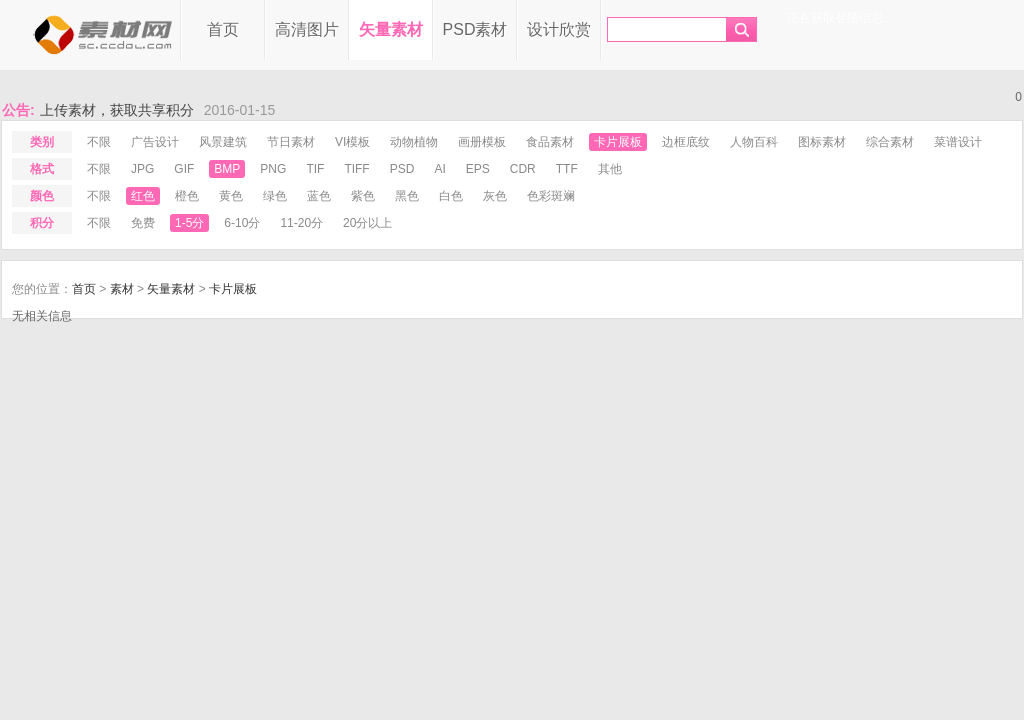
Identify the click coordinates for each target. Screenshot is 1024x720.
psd (402, 169)
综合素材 (890, 142)
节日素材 (291, 142)
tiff (356, 169)
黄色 (231, 196)
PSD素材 (475, 29)
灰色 (495, 196)
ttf (567, 169)
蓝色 (319, 196)
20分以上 (367, 223)
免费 (143, 223)
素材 (122, 289)
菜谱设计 (958, 142)
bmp (227, 169)
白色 (451, 196)
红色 (143, 196)
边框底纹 (686, 142)
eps (478, 169)
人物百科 (754, 142)
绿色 (275, 196)
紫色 (363, 196)
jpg (142, 169)
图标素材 (822, 142)
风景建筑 (223, 142)
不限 (99, 142)
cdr (523, 169)
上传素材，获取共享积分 (117, 116)
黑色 (407, 196)
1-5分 (189, 223)
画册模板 (482, 142)
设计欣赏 (559, 29)
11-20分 (301, 223)
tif (315, 169)
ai (439, 169)
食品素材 (550, 142)
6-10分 (242, 223)
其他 (610, 169)
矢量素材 (391, 29)
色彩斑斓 (551, 196)
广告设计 (155, 142)
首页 (223, 29)
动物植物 (414, 142)
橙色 (187, 196)
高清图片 (307, 29)
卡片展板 (618, 142)
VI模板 (352, 142)
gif (184, 169)
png (273, 169)
